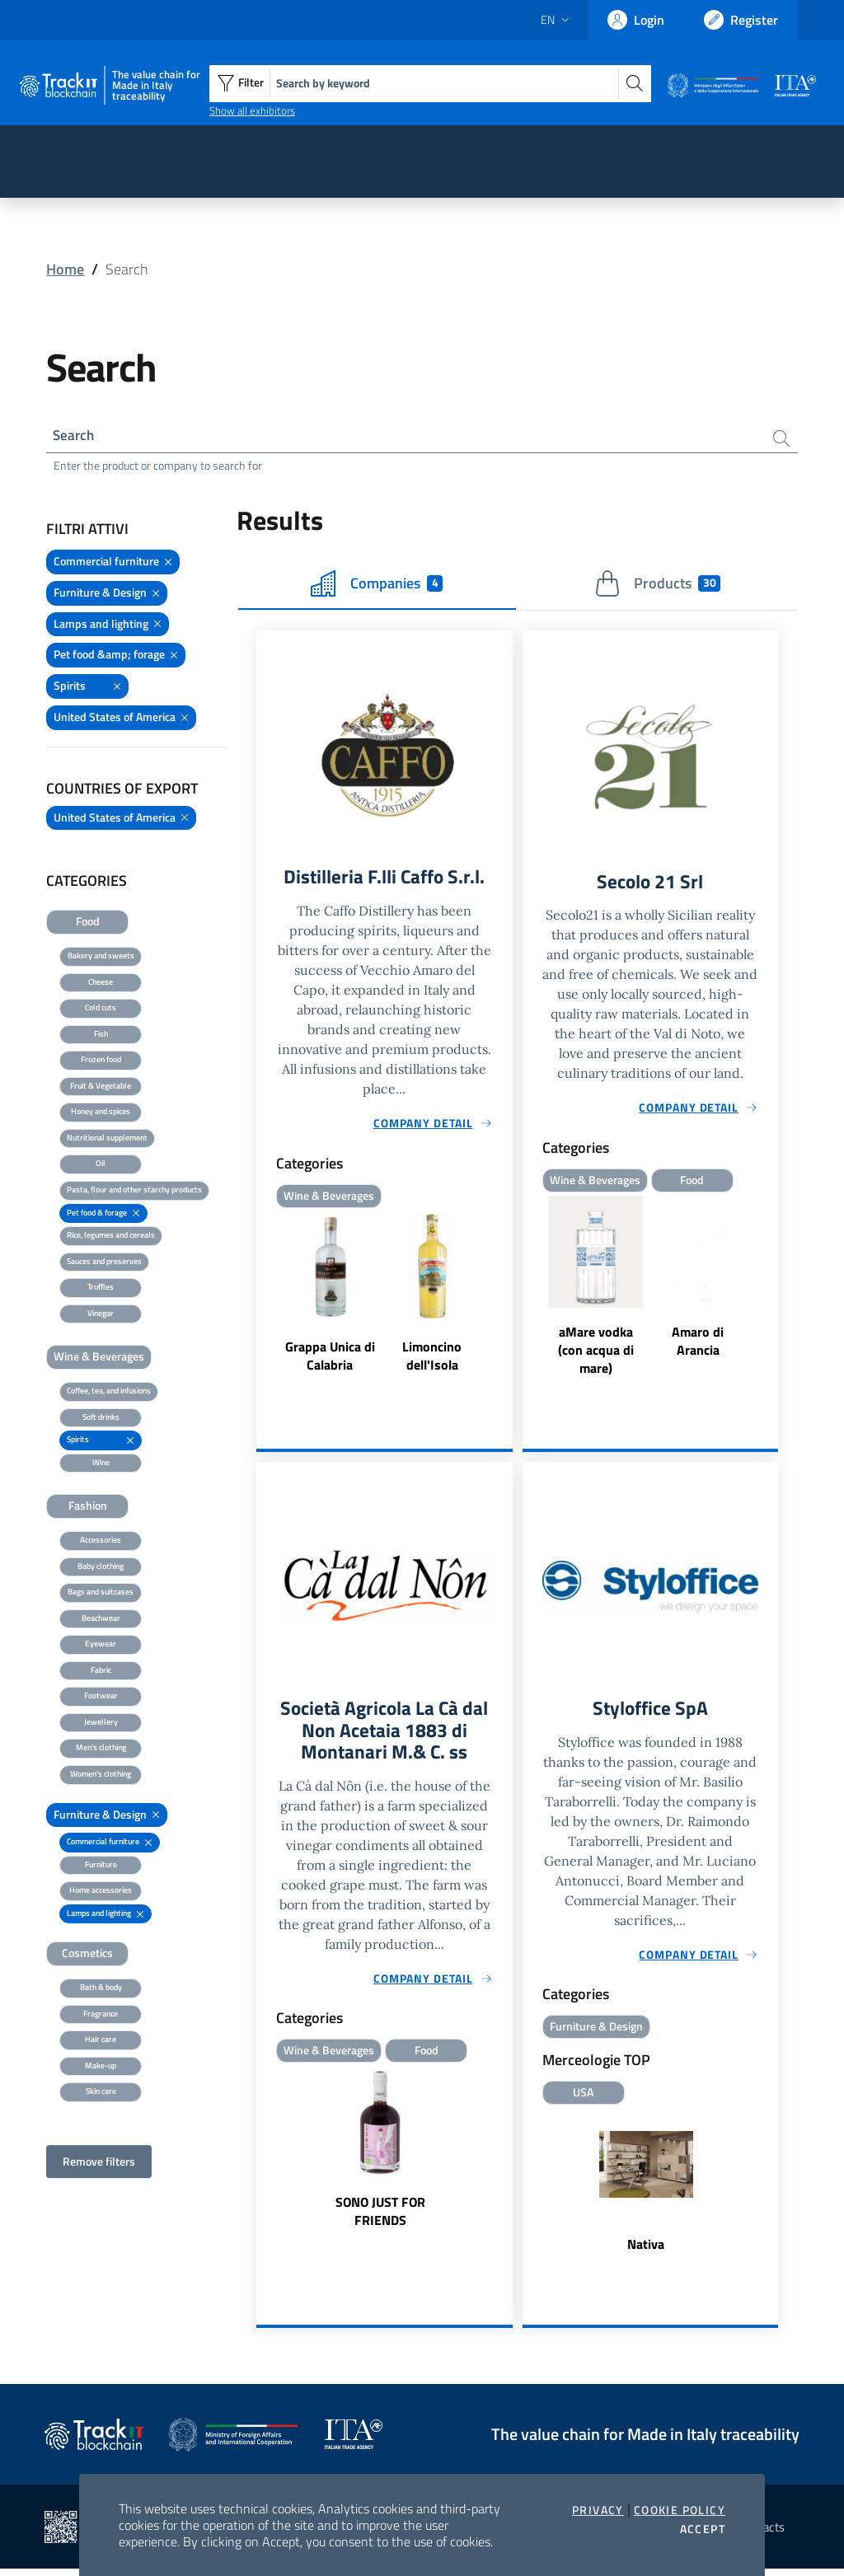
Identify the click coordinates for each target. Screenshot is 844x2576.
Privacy (598, 2510)
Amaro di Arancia (698, 1345)
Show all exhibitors (252, 110)
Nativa (645, 2250)
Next (770, 1292)
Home (65, 269)
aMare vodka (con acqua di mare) (596, 1354)
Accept (702, 2529)
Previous (530, 1292)
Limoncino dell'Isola (432, 1360)
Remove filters (99, 2163)
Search (75, 436)
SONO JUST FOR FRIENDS (380, 2220)
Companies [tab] (377, 586)
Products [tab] (657, 586)
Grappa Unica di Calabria (330, 1360)
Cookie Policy (679, 2510)
